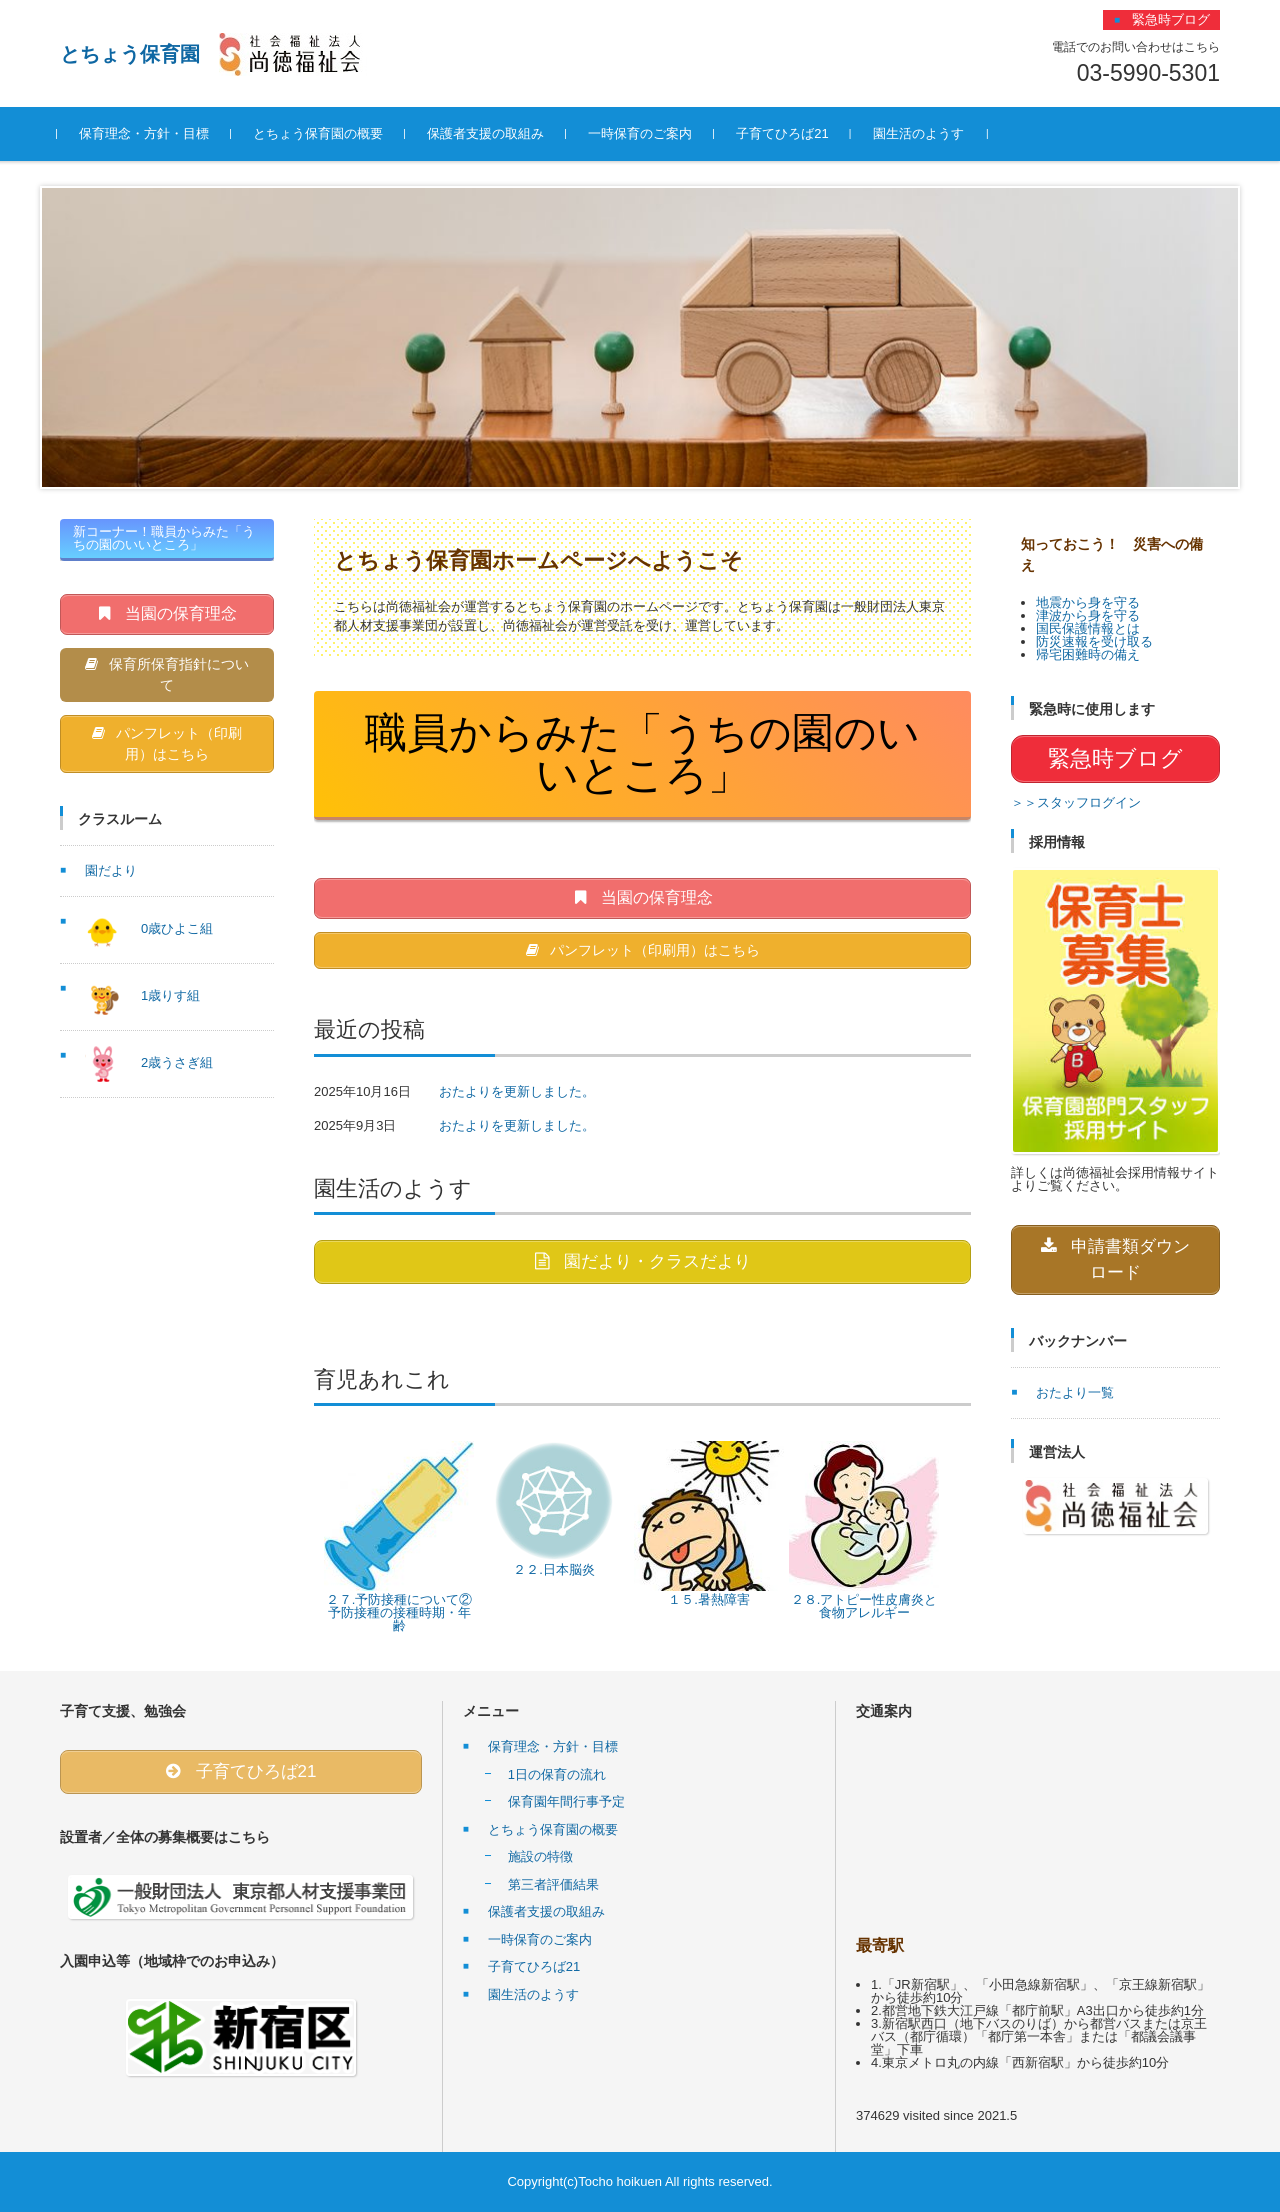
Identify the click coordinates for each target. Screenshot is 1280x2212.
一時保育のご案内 (643, 133)
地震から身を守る (1088, 602)
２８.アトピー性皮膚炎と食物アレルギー (864, 1607)
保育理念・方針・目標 (147, 133)
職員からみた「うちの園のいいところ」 (642, 753)
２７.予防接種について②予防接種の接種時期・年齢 (399, 1613)
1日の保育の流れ (557, 1774)
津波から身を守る (1088, 615)
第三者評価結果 (553, 1884)
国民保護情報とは (1088, 628)
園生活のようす (920, 133)
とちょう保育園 (130, 54)
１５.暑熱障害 (709, 1600)
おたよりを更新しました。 (517, 1091)
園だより (111, 871)
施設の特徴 (540, 1857)
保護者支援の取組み (488, 133)
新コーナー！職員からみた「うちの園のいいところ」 (164, 538)
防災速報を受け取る (1094, 641)
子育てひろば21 (785, 133)
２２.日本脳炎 (554, 1570)
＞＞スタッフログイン (1076, 802)
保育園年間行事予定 (566, 1802)
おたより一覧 (1075, 1392)
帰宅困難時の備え (1088, 654)
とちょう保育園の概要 (321, 133)
